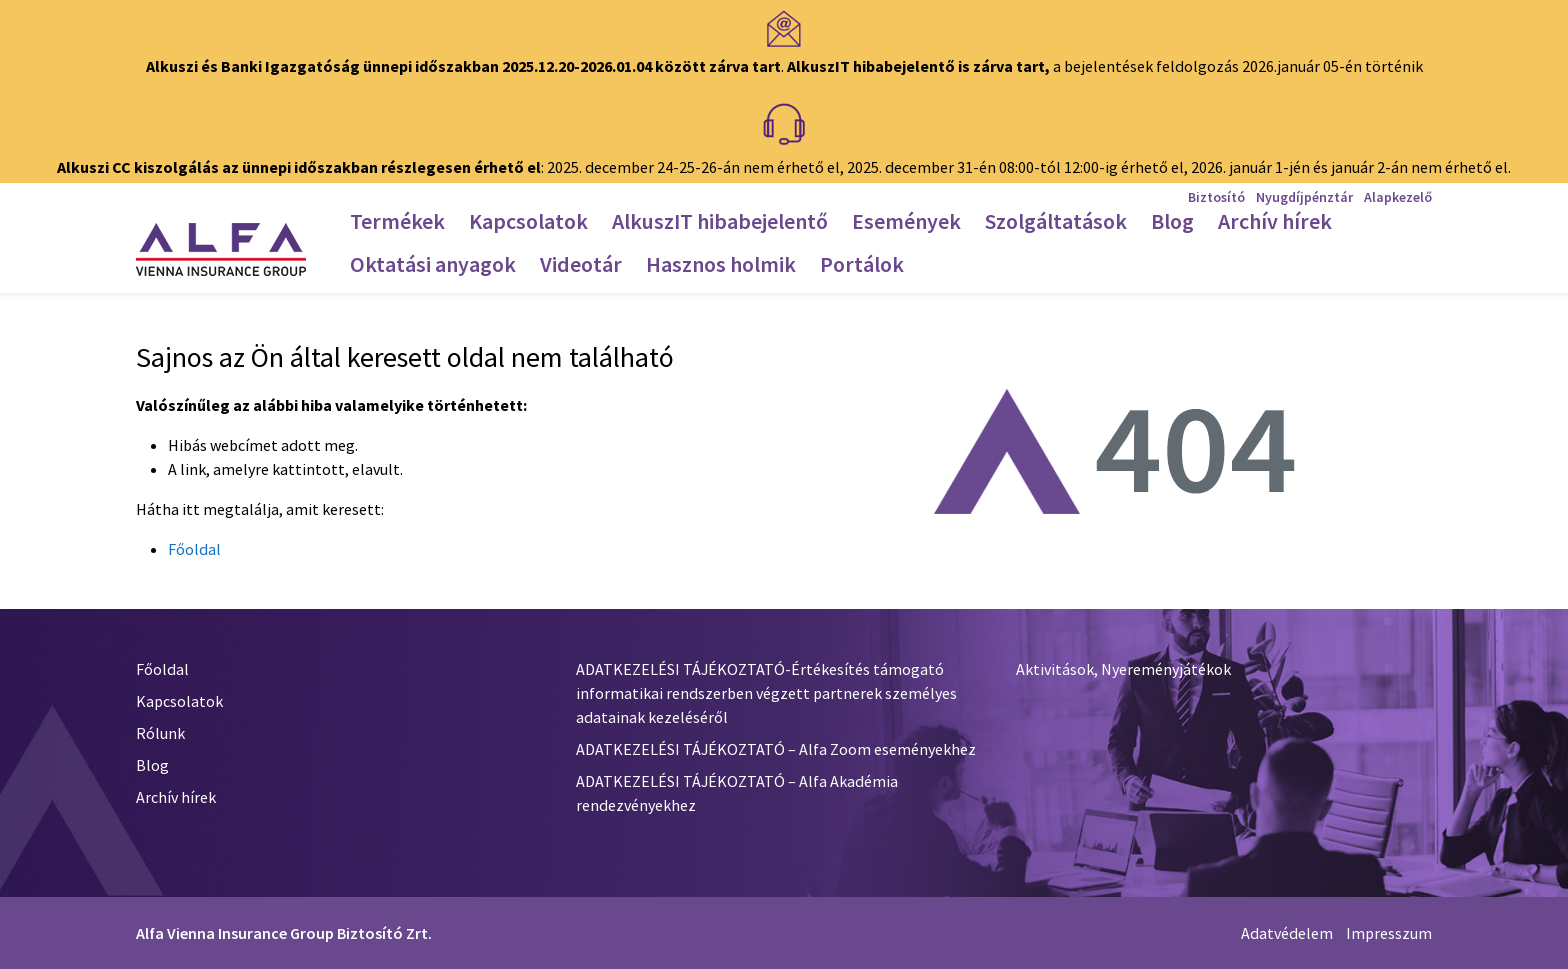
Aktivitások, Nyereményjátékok (1123, 669)
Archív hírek (176, 797)
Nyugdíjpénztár (1304, 197)
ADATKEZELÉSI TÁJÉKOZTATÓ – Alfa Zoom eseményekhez (776, 749)
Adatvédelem (1287, 933)
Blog (152, 765)
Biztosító (1216, 197)
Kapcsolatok (179, 701)
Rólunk (160, 733)
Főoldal (194, 549)
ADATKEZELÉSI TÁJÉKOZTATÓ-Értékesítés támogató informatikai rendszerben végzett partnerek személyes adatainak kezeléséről (766, 693)
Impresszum (1389, 933)
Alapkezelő (1398, 197)
